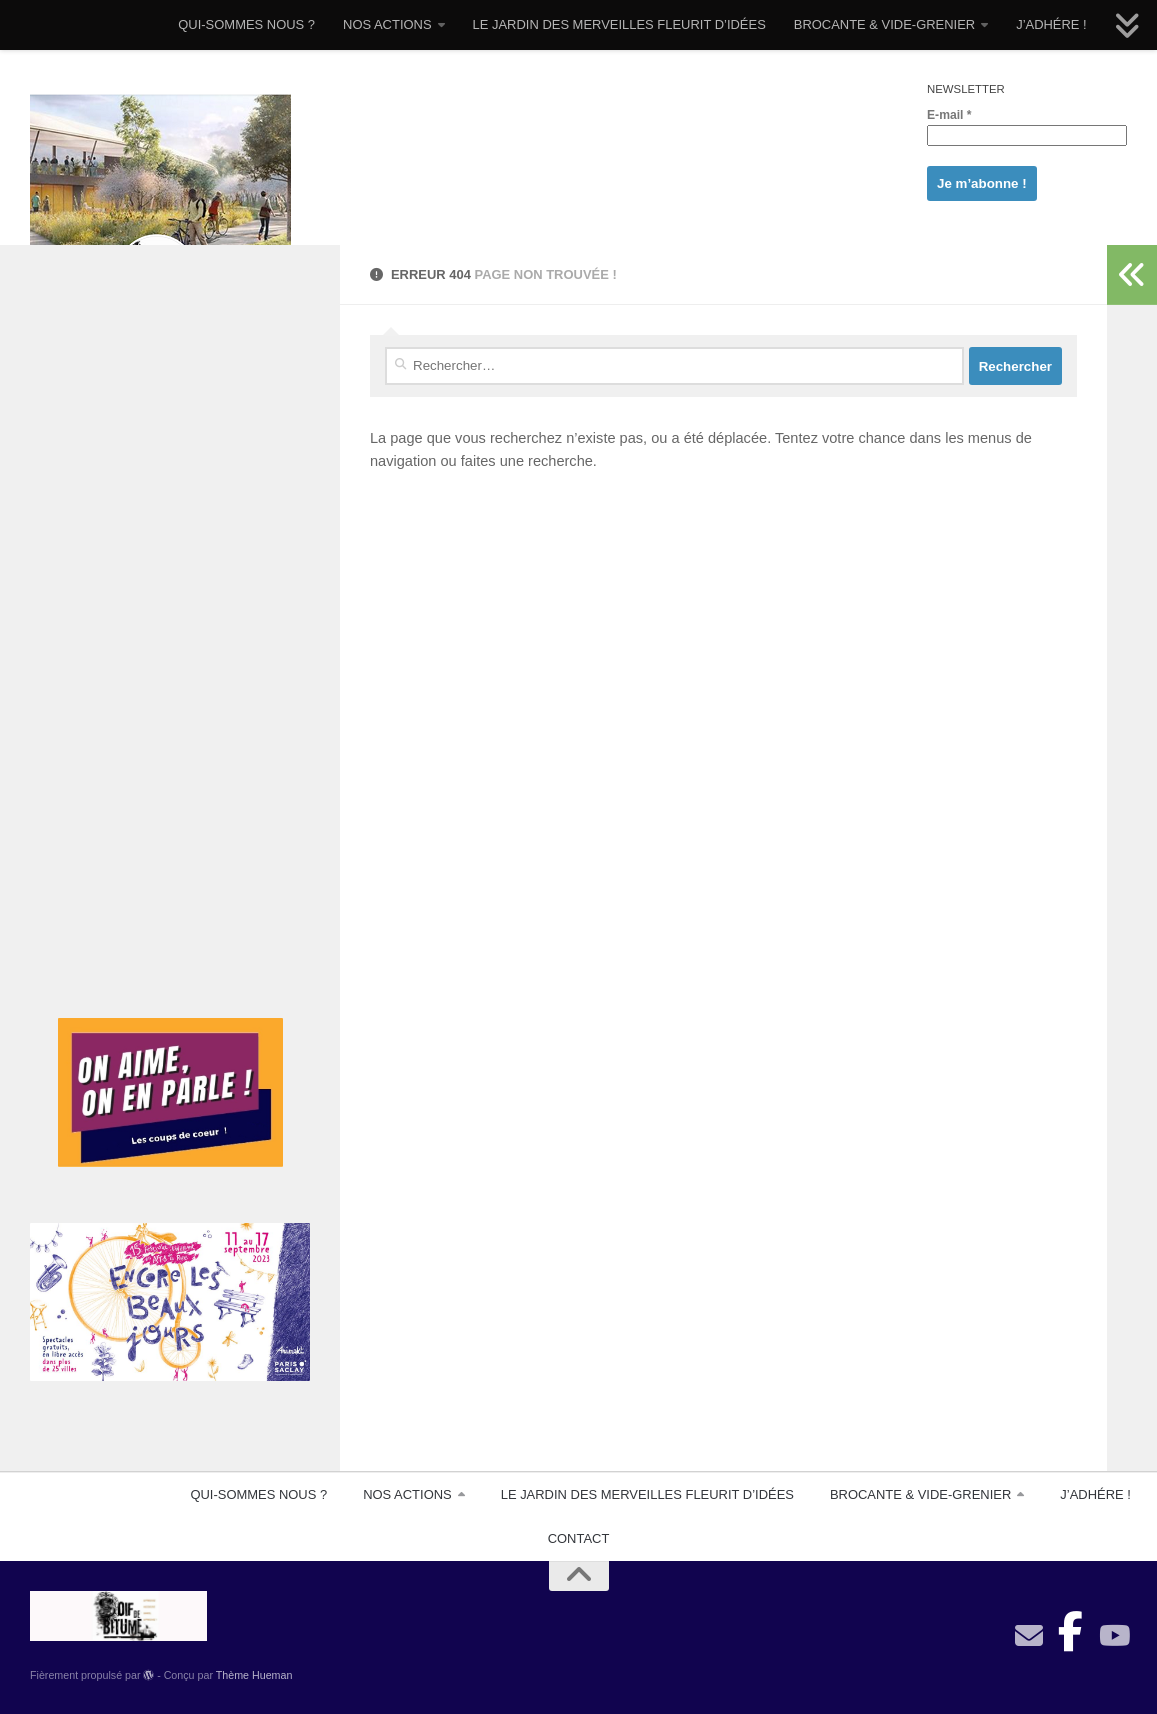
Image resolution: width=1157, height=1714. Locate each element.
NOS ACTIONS (387, 24)
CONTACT (579, 1538)
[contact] (1029, 1636)
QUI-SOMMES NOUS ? (246, 24)
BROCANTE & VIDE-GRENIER (884, 24)
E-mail (949, 115)
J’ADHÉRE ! (1051, 24)
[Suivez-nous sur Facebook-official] (1071, 1626)
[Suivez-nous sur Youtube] (1113, 1636)
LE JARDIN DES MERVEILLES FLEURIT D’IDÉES (619, 24)
